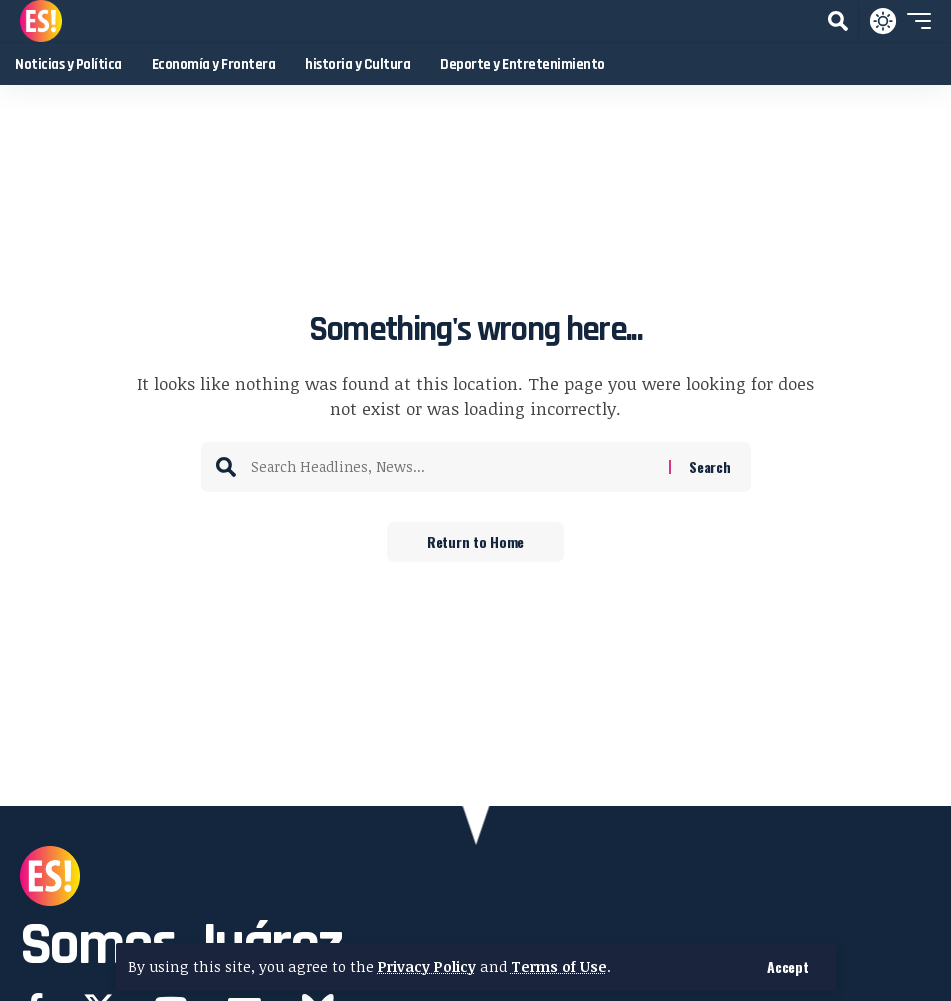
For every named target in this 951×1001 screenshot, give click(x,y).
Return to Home (475, 541)
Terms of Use (559, 966)
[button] (787, 967)
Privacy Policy (427, 966)
